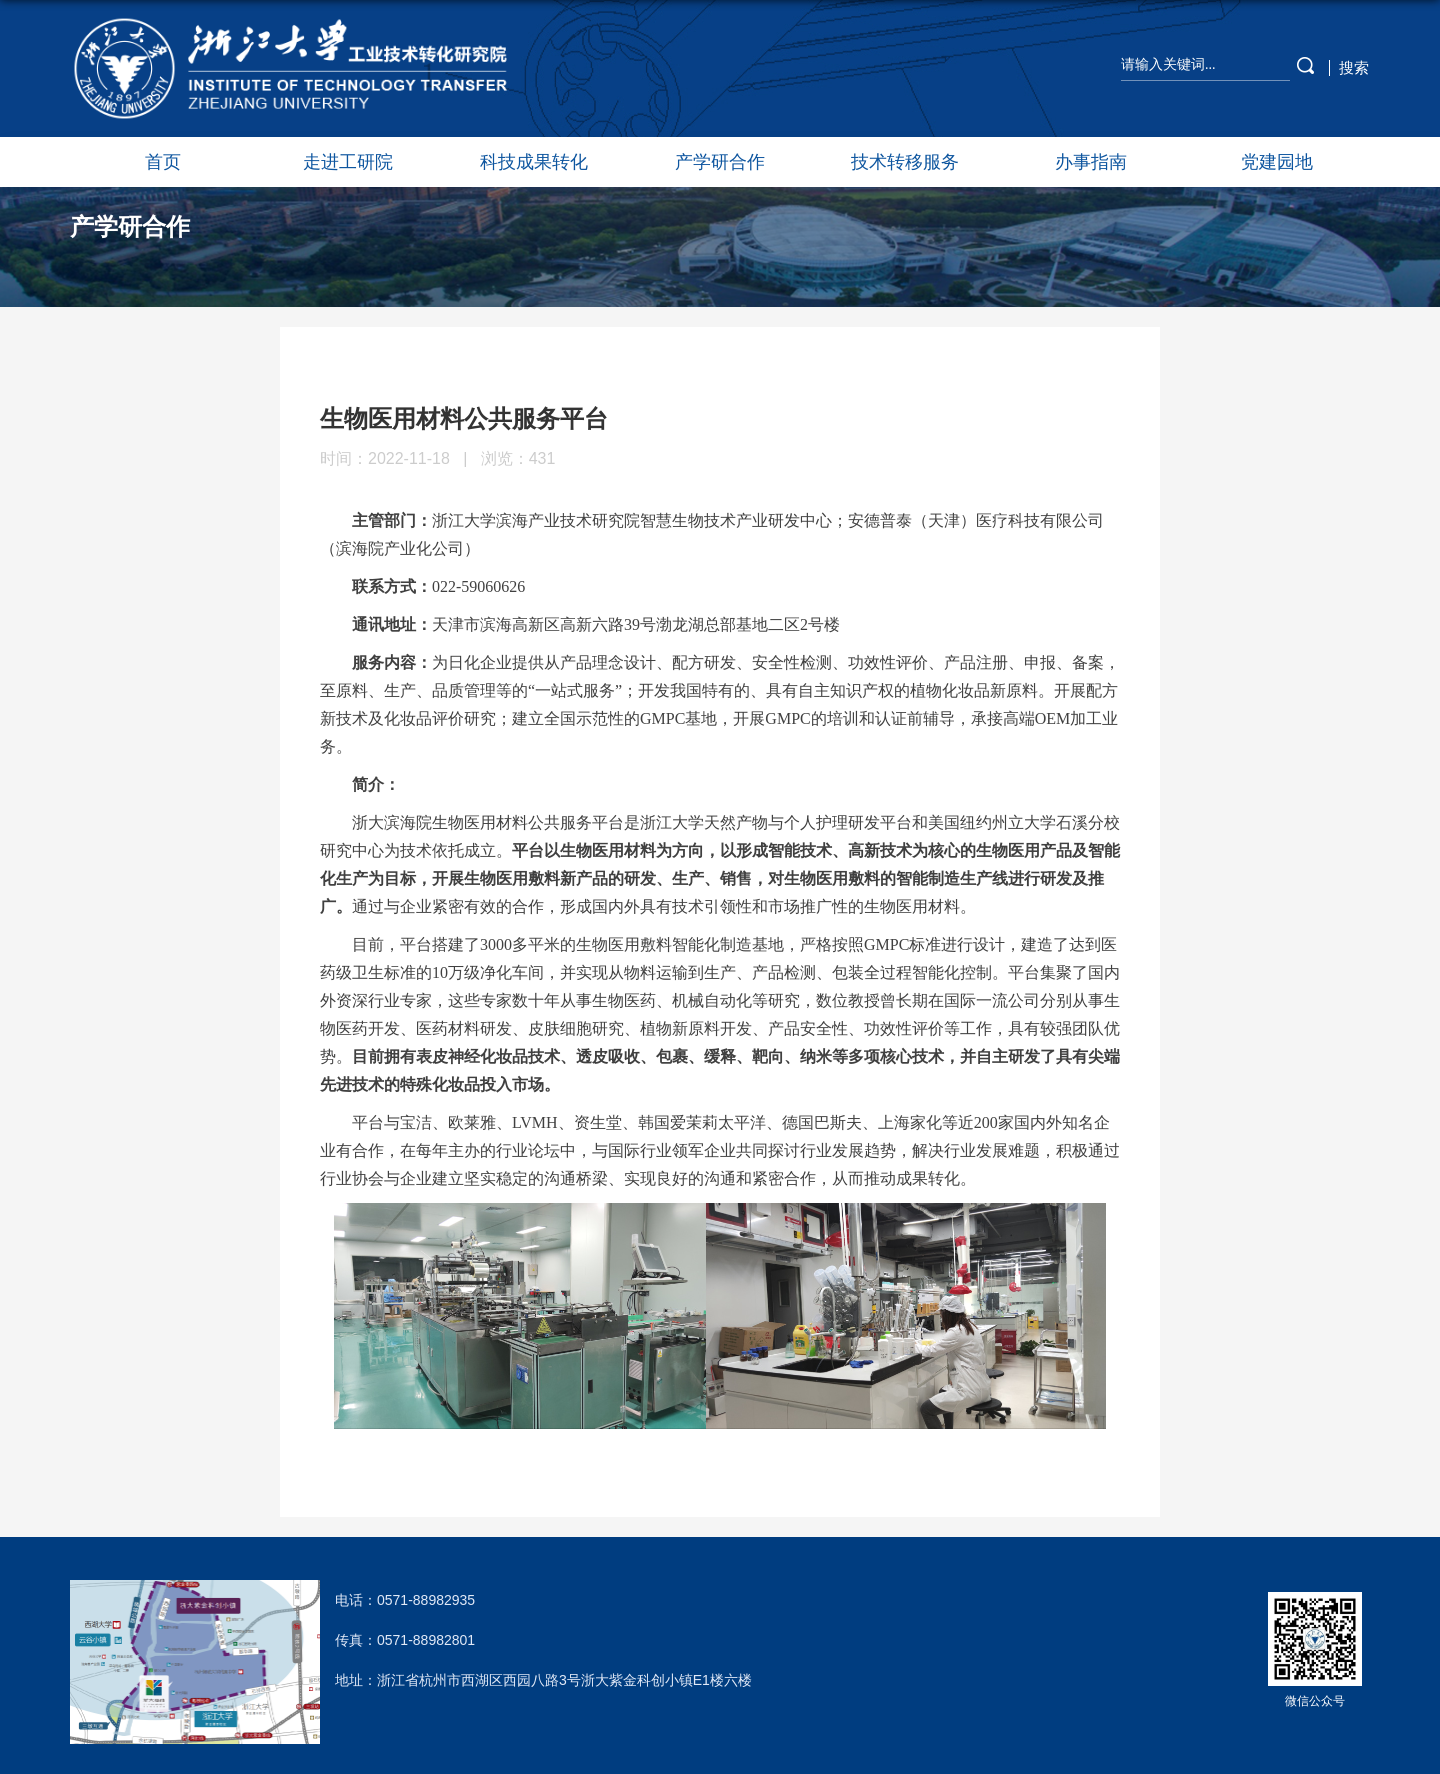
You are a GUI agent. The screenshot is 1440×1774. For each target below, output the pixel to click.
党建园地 (1277, 162)
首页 (163, 162)
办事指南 (1091, 162)
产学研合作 (720, 162)
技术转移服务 (905, 162)
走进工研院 (348, 162)
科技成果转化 (534, 162)
